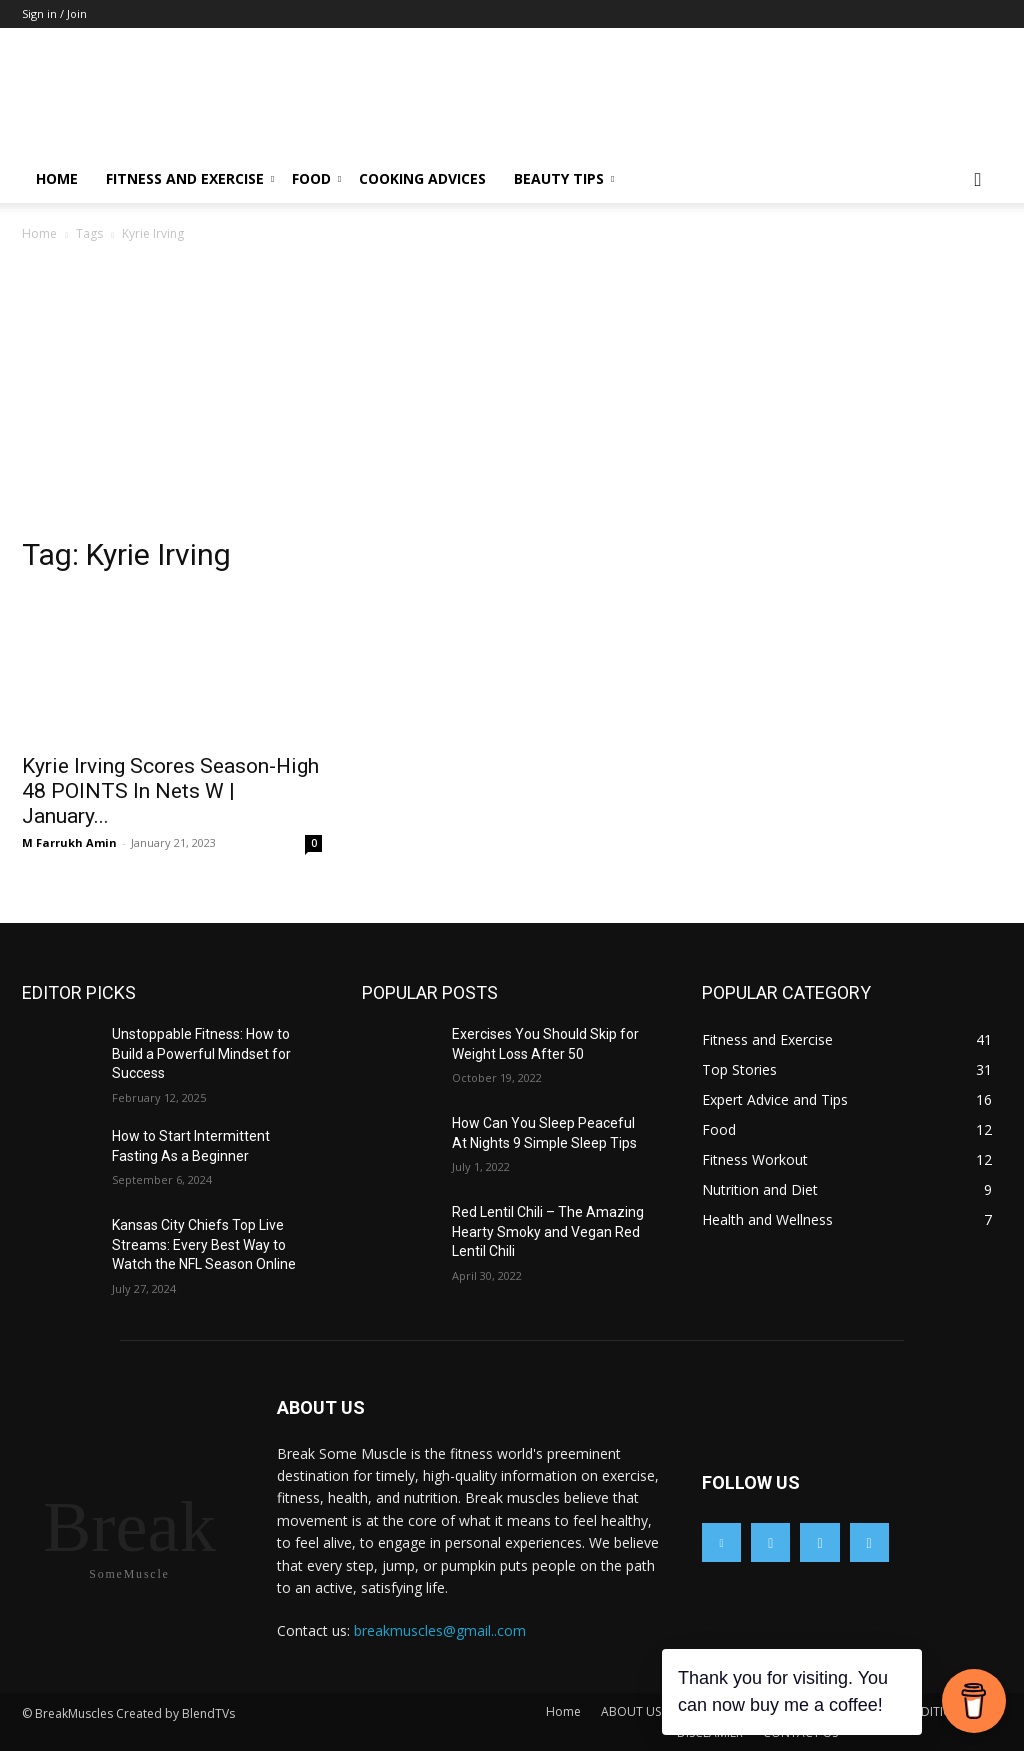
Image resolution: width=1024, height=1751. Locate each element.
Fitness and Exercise (190, 178)
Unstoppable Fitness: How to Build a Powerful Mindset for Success (201, 1053)
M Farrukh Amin (69, 842)
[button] (978, 180)
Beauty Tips (564, 178)
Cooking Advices (422, 178)
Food (316, 178)
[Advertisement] (512, 395)
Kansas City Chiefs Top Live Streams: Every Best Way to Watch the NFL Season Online (204, 1244)
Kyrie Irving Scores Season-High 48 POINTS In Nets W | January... (170, 791)
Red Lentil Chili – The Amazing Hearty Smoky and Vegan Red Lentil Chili (548, 1231)
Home (57, 178)
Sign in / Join (54, 13)
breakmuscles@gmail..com (440, 1630)
